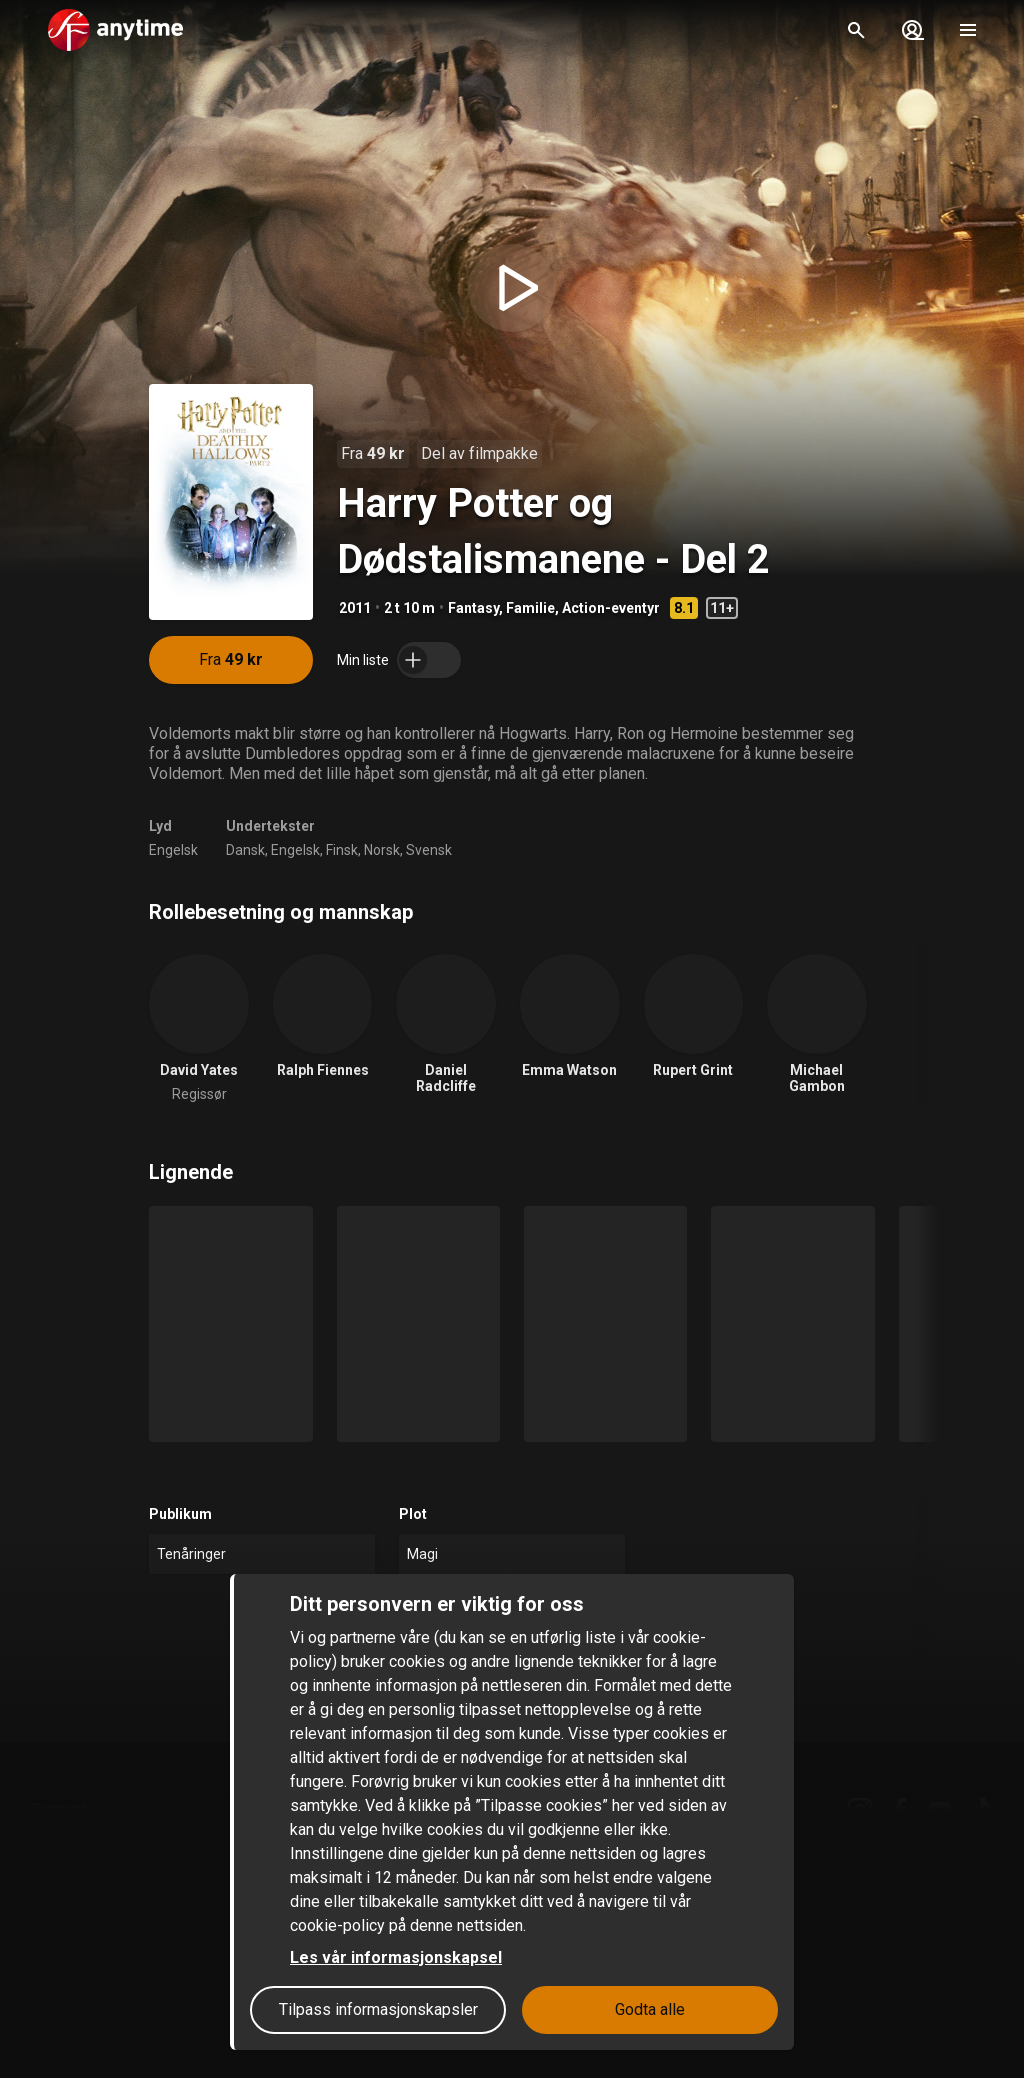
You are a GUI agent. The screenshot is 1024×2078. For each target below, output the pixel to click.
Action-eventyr (611, 608)
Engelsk (173, 850)
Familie (530, 608)
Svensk (429, 850)
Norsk (382, 850)
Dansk (245, 850)
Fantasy (473, 608)
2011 (355, 608)
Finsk (342, 850)
